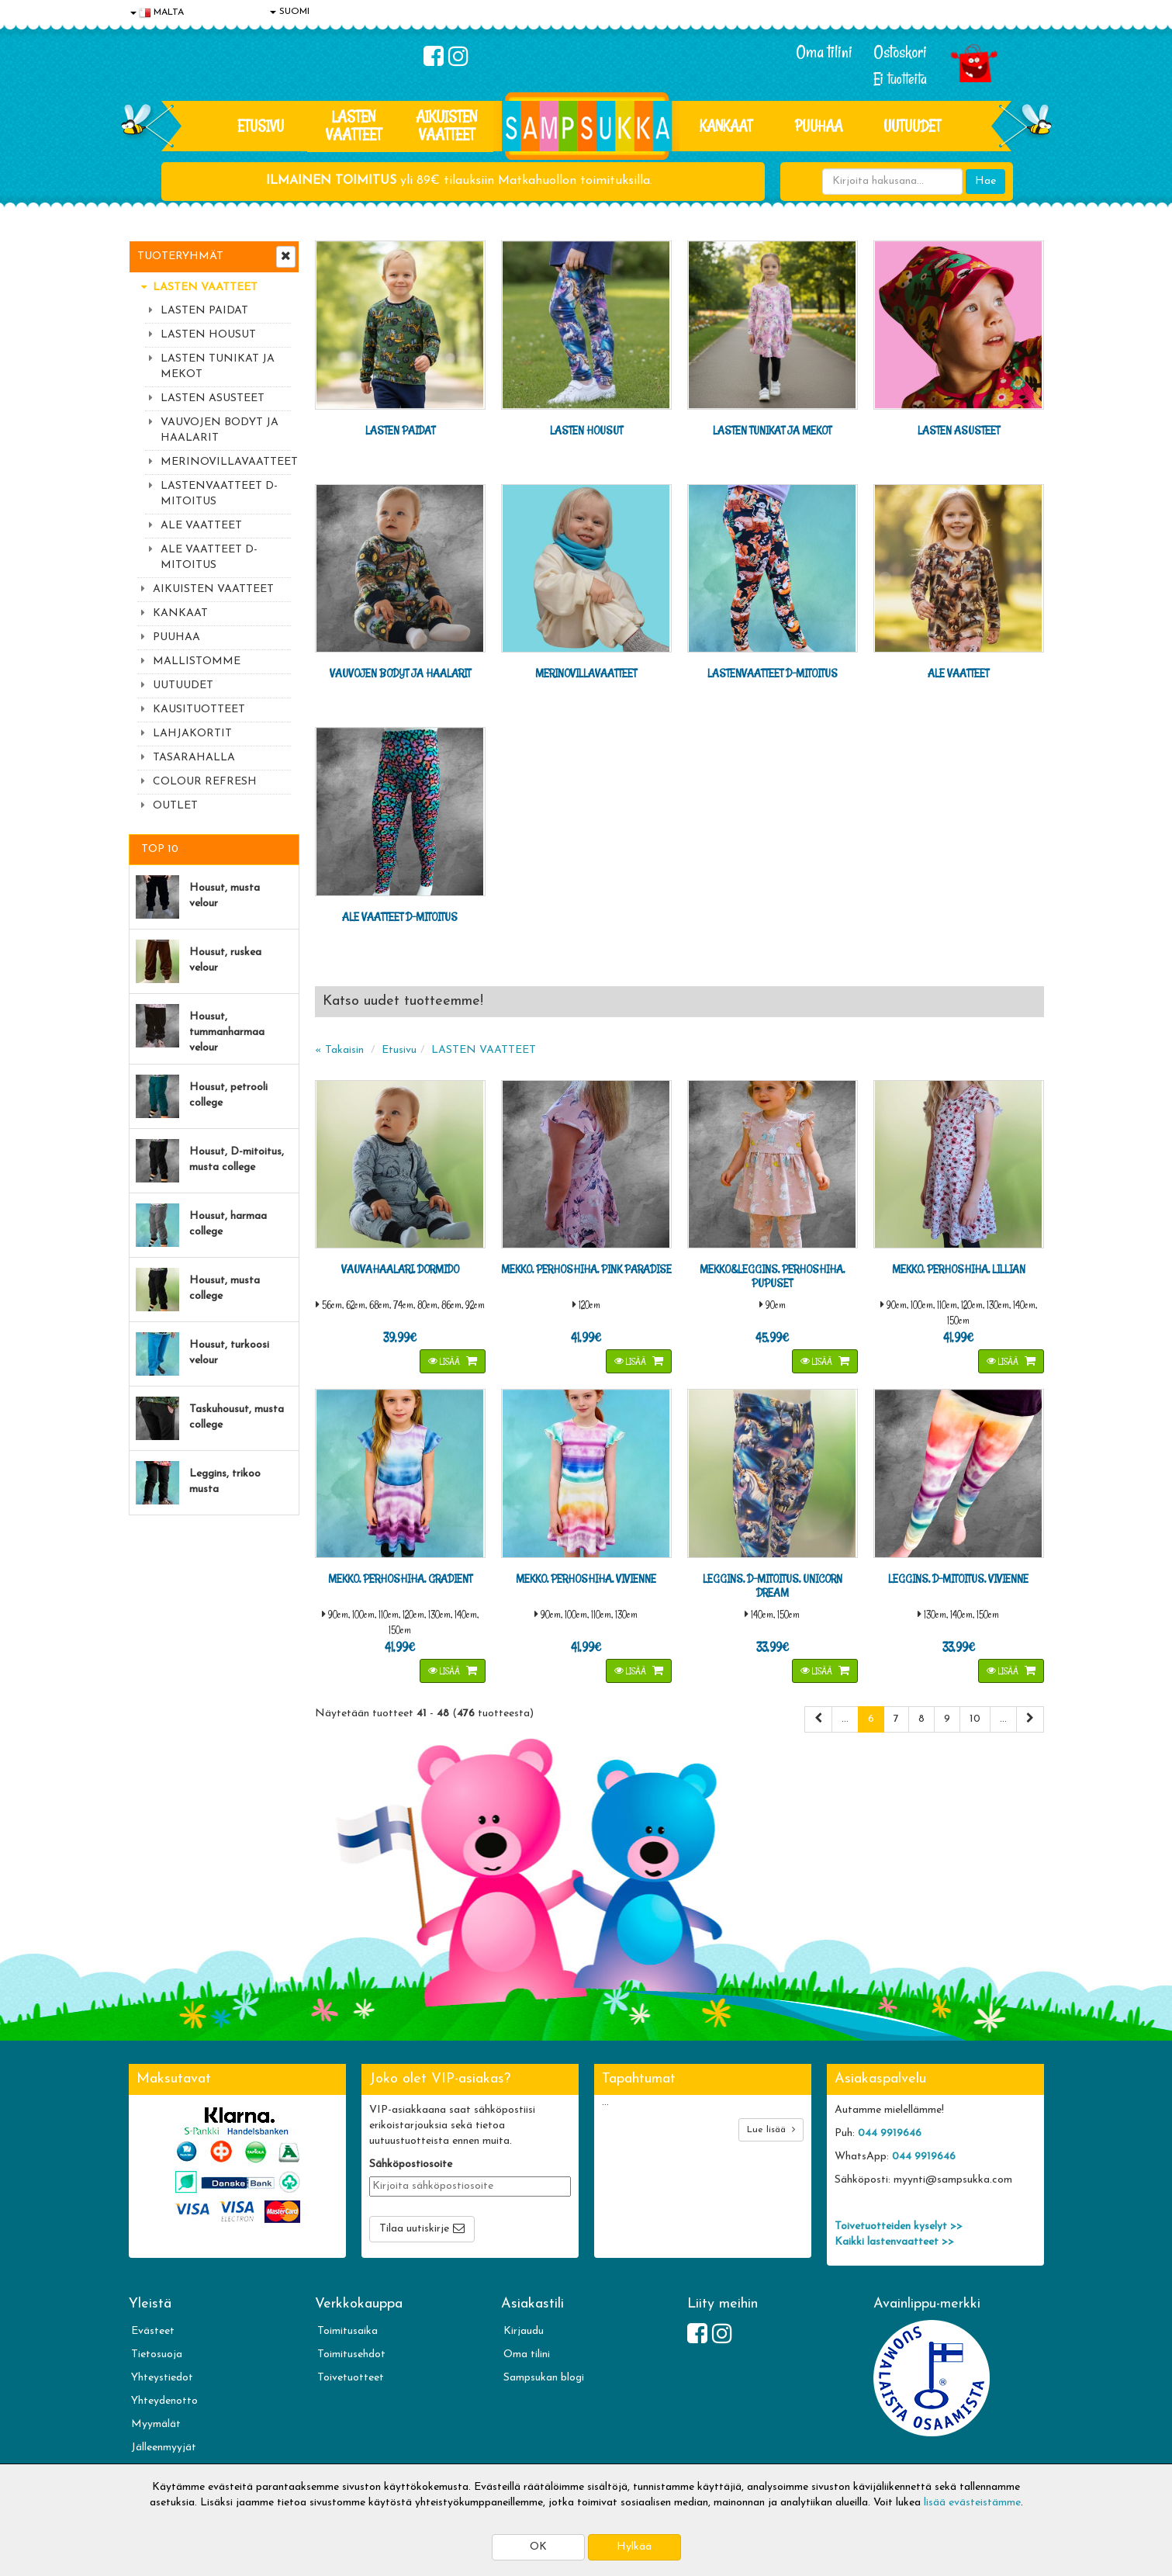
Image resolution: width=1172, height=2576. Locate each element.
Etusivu (260, 125)
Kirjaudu (523, 2331)
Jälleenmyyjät (163, 2447)
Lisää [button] (445, 1361)
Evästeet (153, 2331)
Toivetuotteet (350, 2378)
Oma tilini (824, 52)
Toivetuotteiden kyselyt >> (899, 2226)
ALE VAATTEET (201, 525)
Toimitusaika (347, 2331)
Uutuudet (912, 125)
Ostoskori (900, 52)
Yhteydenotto (164, 2401)
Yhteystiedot (162, 2378)
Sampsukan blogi (543, 2378)
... (845, 1719)
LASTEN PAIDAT (204, 311)
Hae (985, 181)
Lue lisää (771, 2129)
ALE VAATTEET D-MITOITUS (209, 557)
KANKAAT (726, 125)
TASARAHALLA (194, 757)
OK (538, 2547)
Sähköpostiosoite (410, 2164)
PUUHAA (818, 125)
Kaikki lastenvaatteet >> (894, 2242)
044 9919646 (889, 2133)
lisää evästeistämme (972, 2502)
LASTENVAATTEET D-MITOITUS (219, 493)
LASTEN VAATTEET (354, 125)
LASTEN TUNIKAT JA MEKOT (218, 366)
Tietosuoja (156, 2354)
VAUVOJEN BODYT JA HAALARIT (219, 430)
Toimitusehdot (351, 2354)
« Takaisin (339, 1050)
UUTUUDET (183, 685)
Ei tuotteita (900, 78)
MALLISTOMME (196, 661)
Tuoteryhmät (180, 256)
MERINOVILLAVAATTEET (226, 462)
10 (975, 1719)
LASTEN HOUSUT (208, 335)
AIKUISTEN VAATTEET (446, 125)
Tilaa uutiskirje (414, 2229)
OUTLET (175, 806)
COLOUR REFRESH (205, 782)
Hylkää (634, 2547)
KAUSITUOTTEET (199, 709)
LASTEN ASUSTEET (212, 398)
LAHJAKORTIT (192, 733)
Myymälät (156, 2424)
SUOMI (289, 11)
